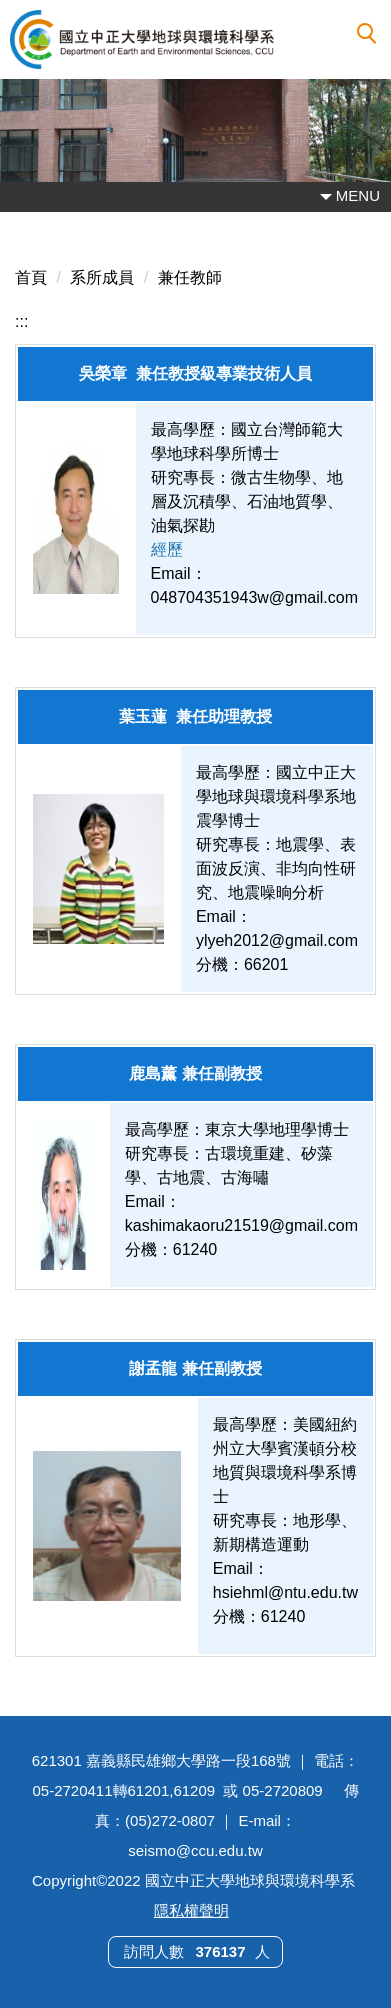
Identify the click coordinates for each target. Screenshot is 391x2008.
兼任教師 (190, 277)
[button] (367, 34)
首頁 (31, 277)
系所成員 (102, 277)
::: (21, 321)
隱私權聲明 (191, 1910)
